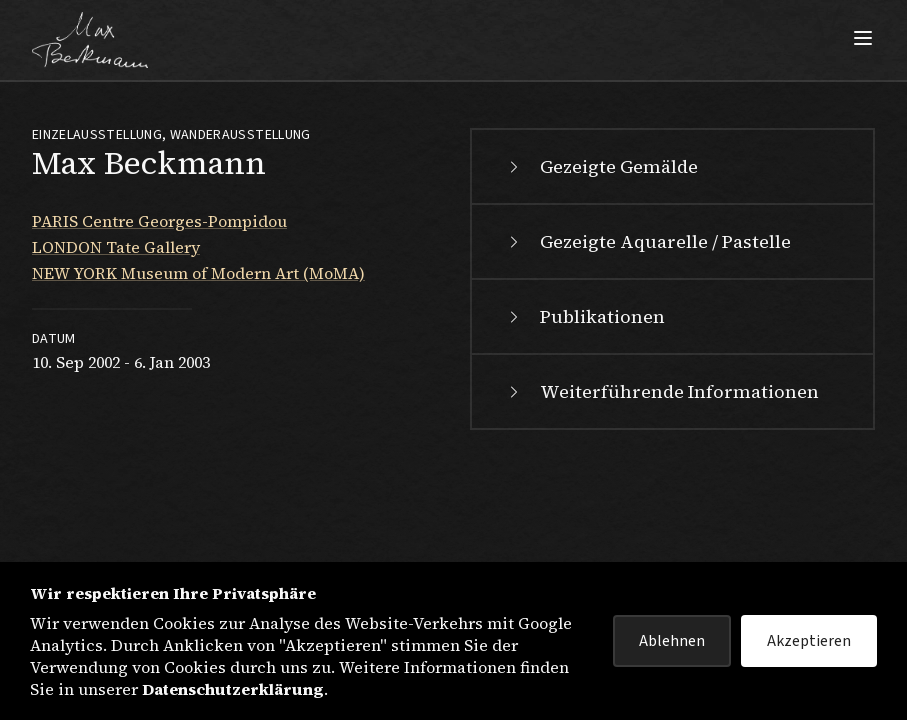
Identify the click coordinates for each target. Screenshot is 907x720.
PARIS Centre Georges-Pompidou (159, 221)
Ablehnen (672, 641)
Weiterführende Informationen (661, 391)
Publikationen (584, 316)
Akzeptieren (809, 641)
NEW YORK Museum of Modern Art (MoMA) (198, 273)
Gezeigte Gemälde (601, 166)
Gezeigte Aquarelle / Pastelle (647, 241)
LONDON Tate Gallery (116, 247)
